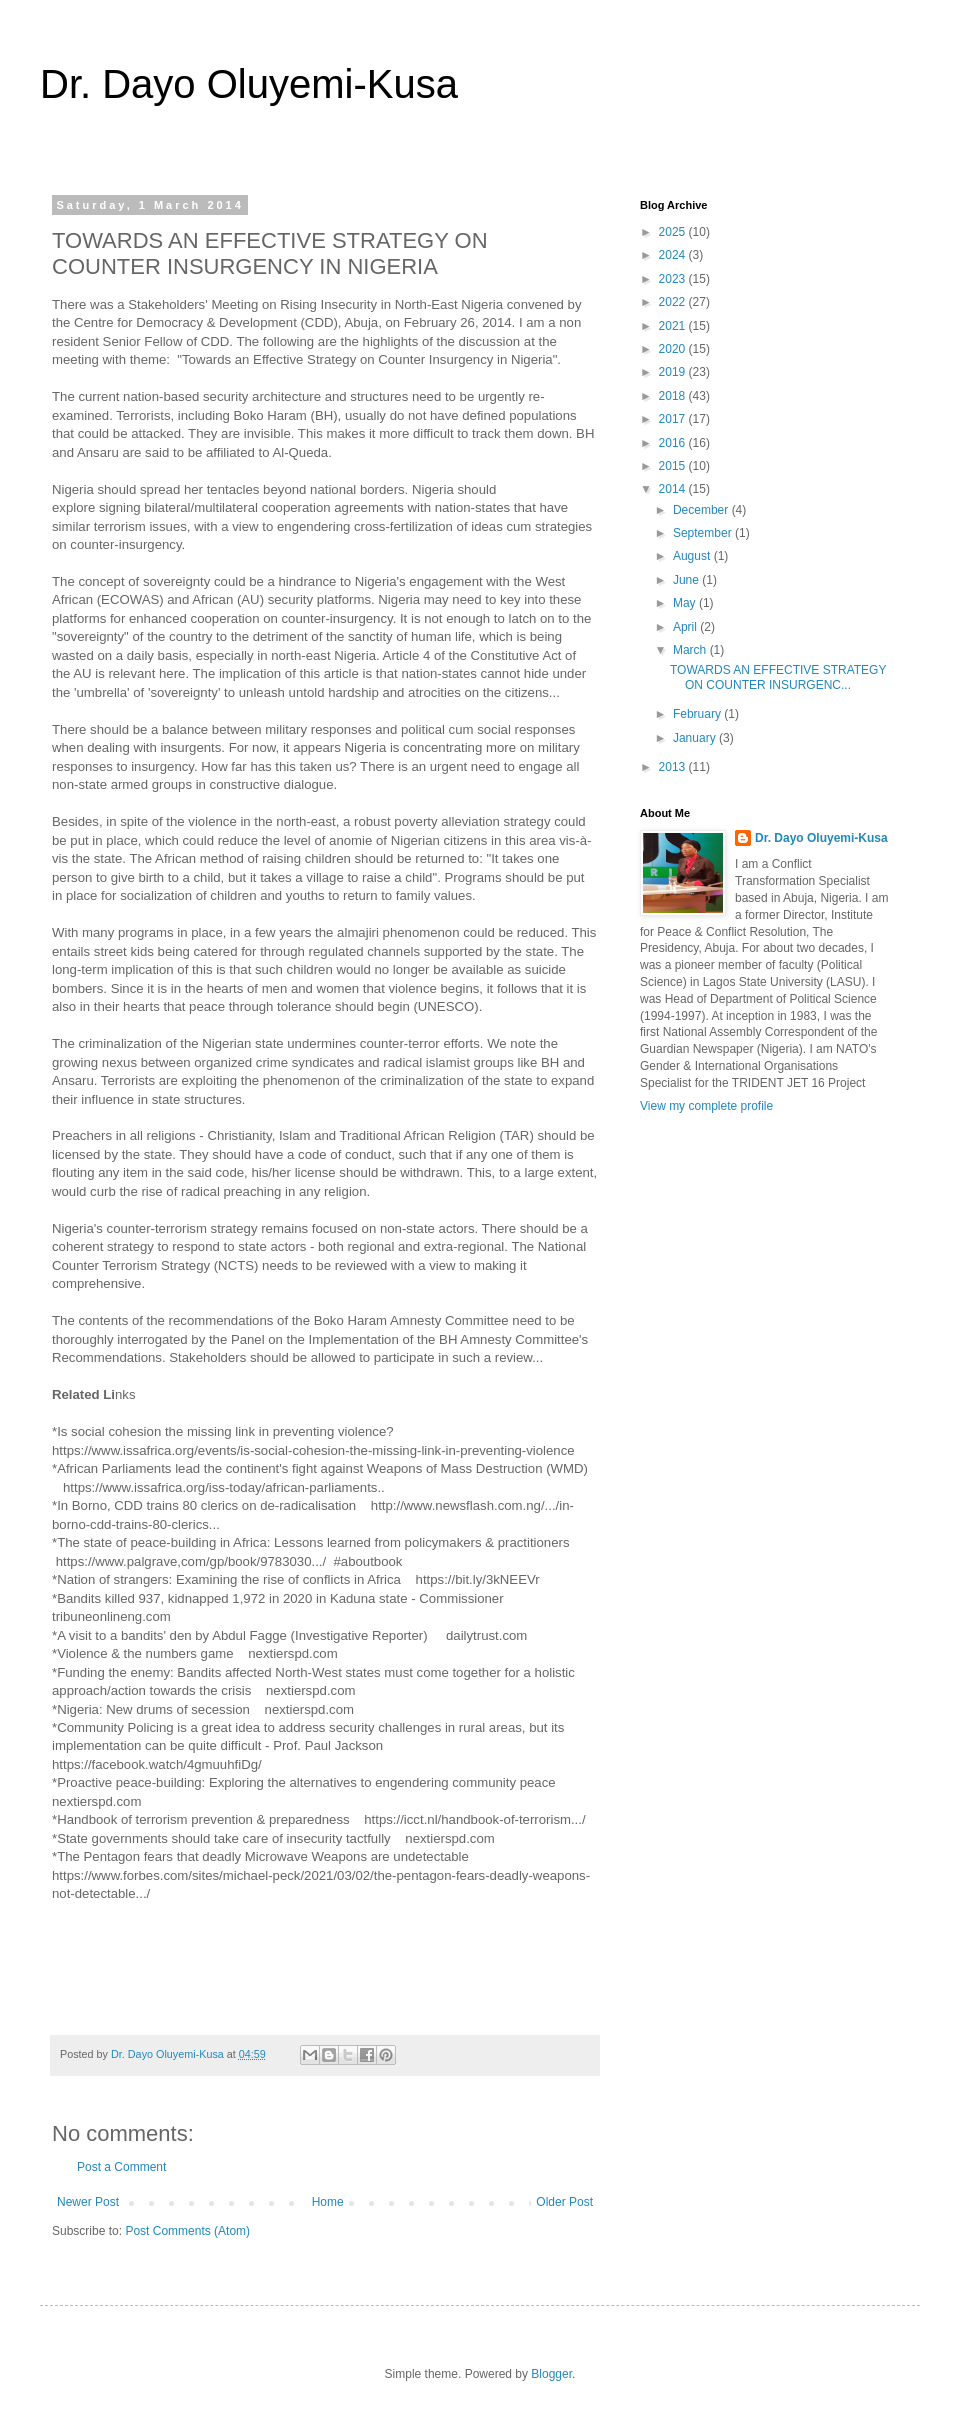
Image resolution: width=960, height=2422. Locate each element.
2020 (674, 349)
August (693, 556)
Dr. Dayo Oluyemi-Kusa (249, 84)
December (702, 510)
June (687, 580)
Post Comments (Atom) (187, 2231)
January (696, 738)
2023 (674, 279)
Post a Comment (121, 2167)
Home (328, 2202)
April (686, 627)
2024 (674, 255)
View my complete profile (706, 1106)
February (698, 714)
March (691, 650)
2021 (674, 326)
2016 (674, 443)
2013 (674, 767)
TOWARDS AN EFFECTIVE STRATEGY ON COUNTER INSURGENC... (778, 677)
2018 (674, 396)
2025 (674, 232)
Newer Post (88, 2202)
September (704, 533)
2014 (674, 489)
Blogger (551, 2374)
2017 (674, 419)
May (686, 603)
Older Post (564, 2202)
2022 (674, 302)
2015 (674, 466)
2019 (674, 372)
